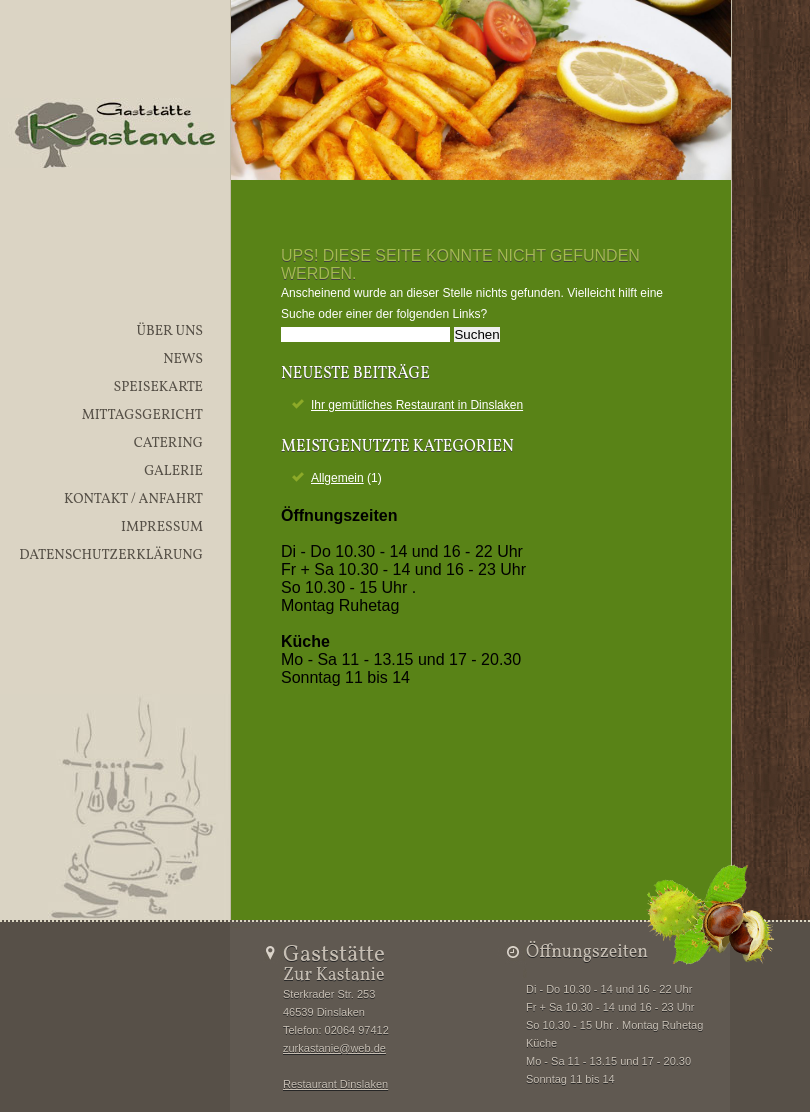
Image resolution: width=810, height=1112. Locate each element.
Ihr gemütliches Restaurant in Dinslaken (417, 405)
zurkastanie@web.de (334, 1048)
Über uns (169, 331)
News (183, 359)
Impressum (162, 527)
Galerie (173, 471)
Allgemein (337, 478)
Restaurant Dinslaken (335, 1084)
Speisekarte (158, 387)
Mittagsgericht (142, 415)
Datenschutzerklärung (111, 555)
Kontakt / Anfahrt (133, 499)
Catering (168, 443)
